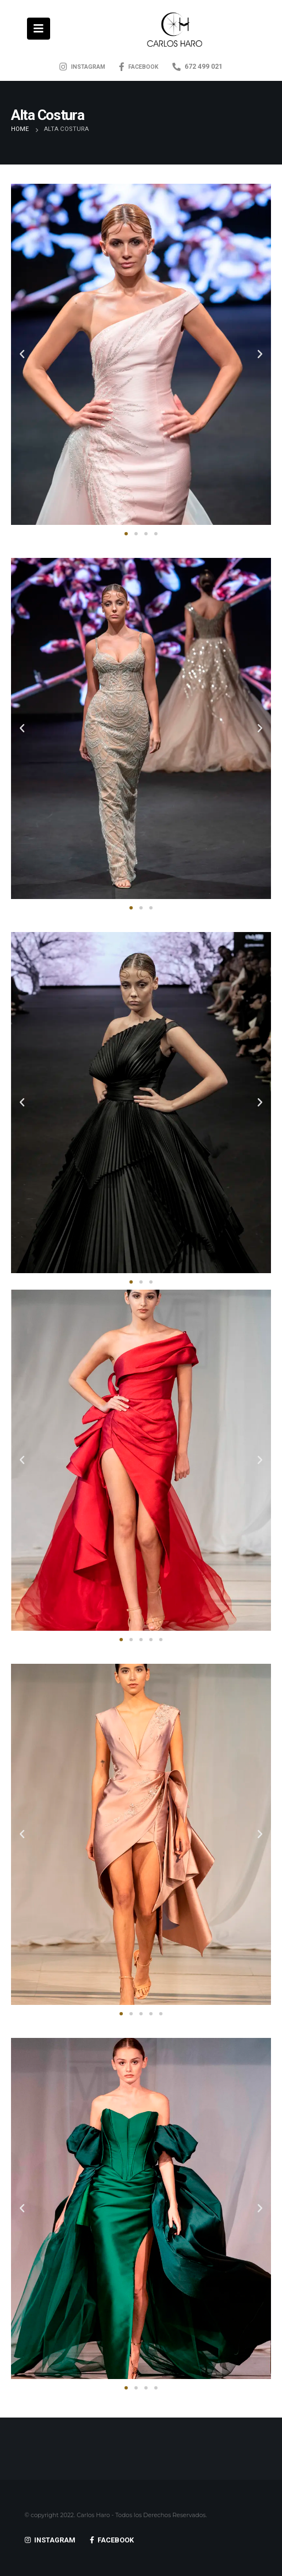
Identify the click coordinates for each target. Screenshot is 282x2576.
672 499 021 (197, 66)
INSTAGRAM (82, 66)
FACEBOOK (139, 66)
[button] (126, 533)
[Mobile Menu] (38, 29)
